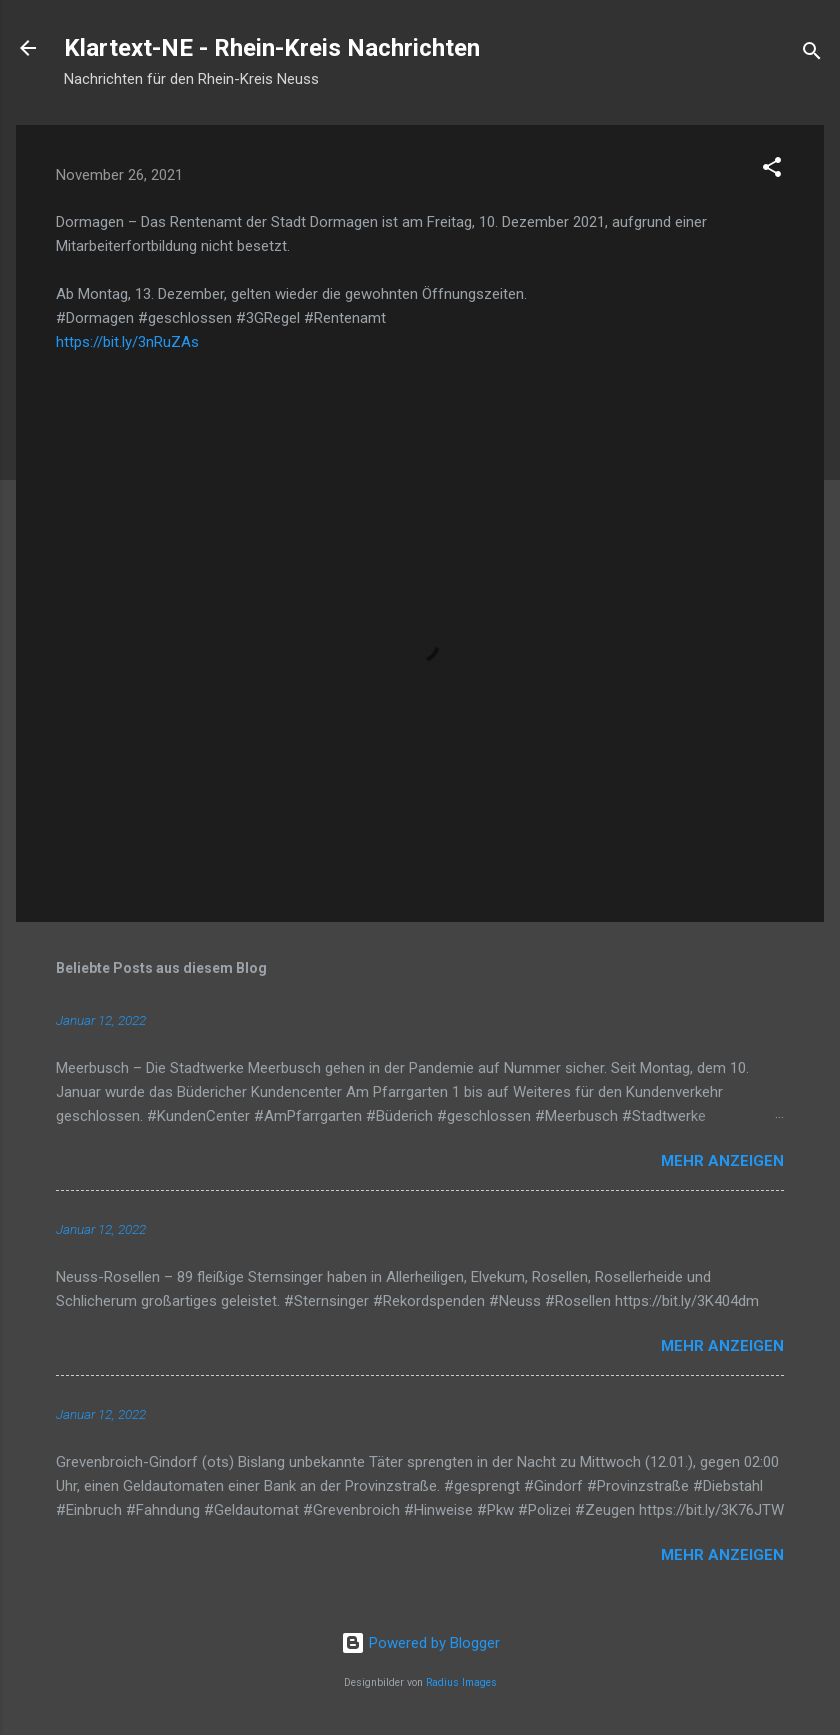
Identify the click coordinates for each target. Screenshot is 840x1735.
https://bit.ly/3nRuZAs (127, 342)
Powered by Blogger (420, 1643)
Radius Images (461, 1682)
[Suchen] (812, 54)
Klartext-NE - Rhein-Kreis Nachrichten (272, 48)
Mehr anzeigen (722, 1161)
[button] (772, 170)
